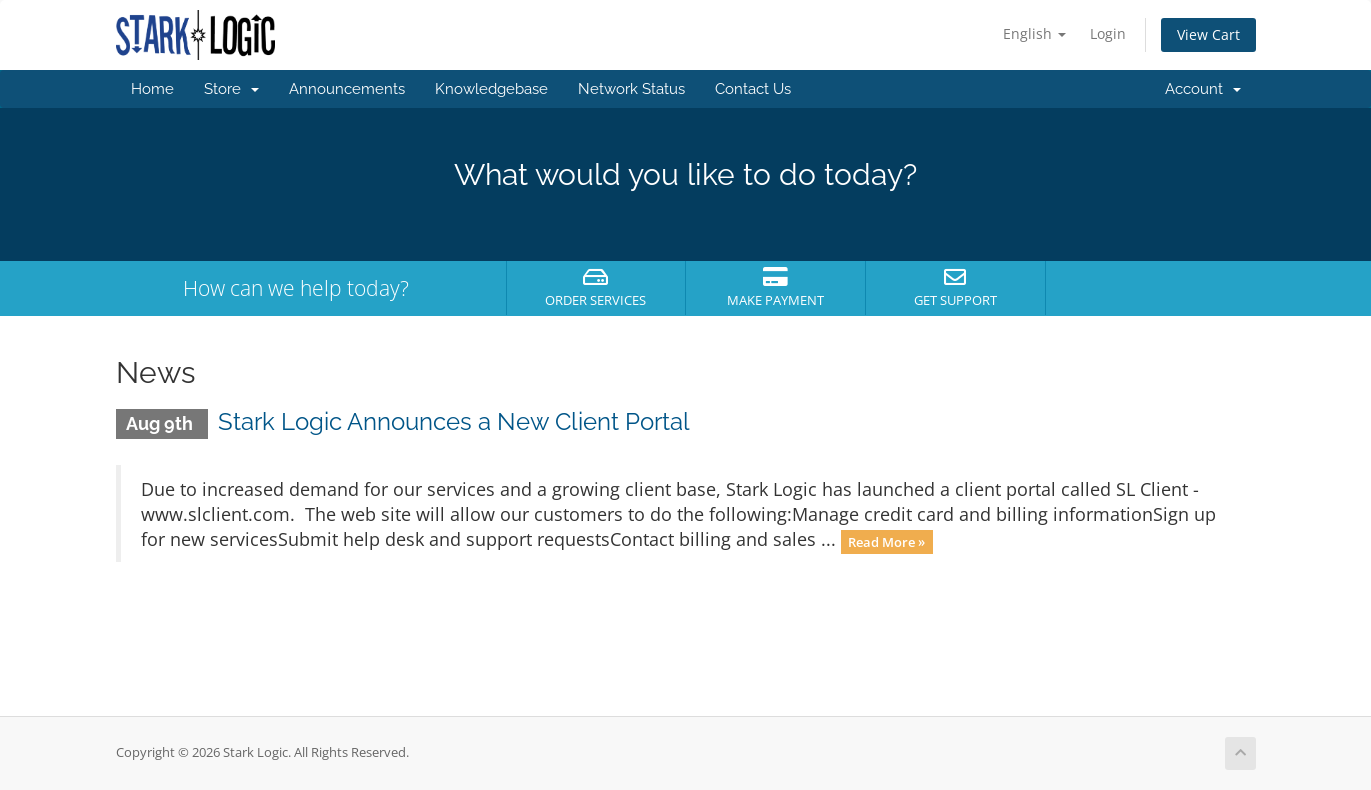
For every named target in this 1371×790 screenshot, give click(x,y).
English (1034, 33)
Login (1108, 33)
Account (1203, 89)
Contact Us (753, 89)
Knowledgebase (491, 89)
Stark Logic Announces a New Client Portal (454, 421)
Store (231, 89)
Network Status (631, 89)
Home (152, 89)
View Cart (1208, 34)
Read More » (886, 541)
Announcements (347, 89)
